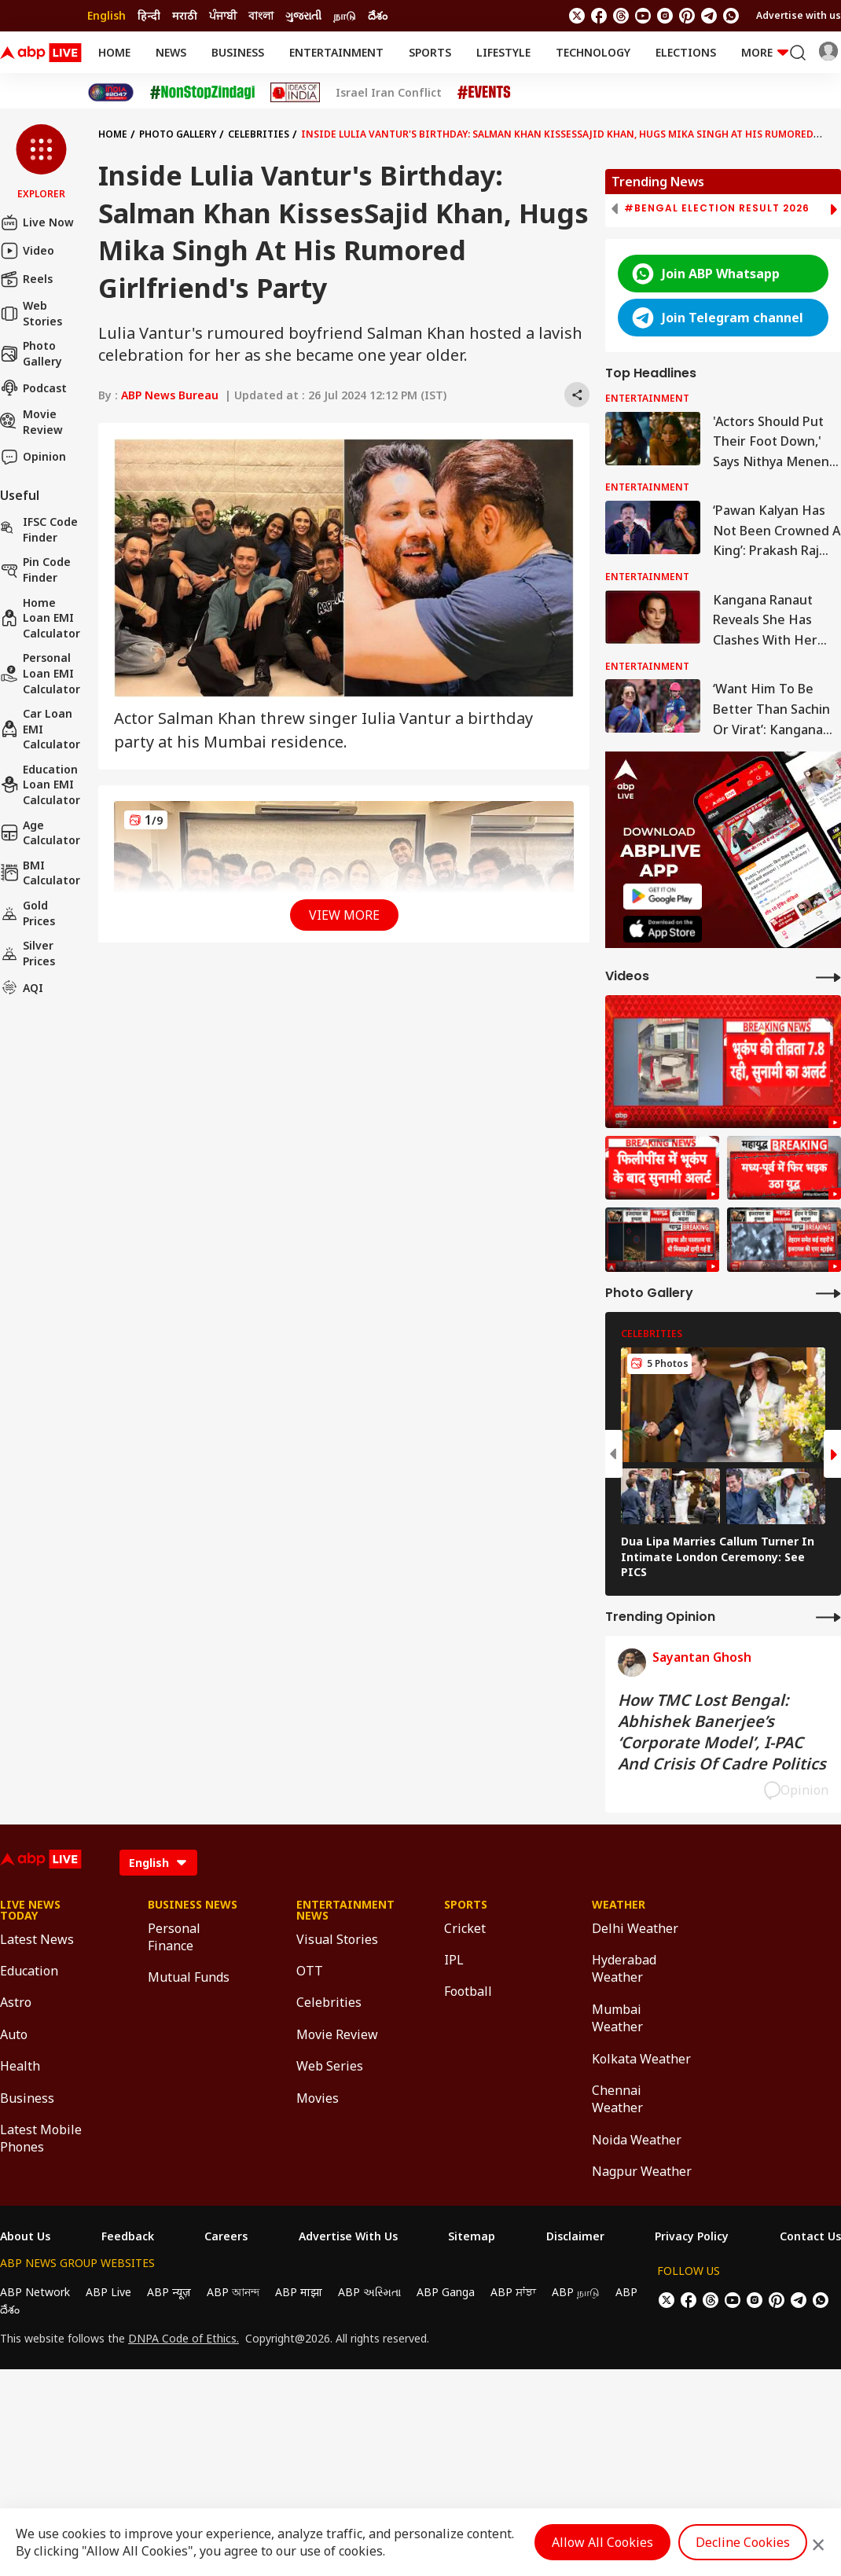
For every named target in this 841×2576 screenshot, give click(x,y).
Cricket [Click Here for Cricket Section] (465, 1928)
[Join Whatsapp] (731, 15)
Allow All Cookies (602, 2542)
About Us (25, 2236)
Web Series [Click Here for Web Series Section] (329, 2065)
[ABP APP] (662, 897)
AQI (21, 987)
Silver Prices (27, 953)
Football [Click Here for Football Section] (468, 1991)
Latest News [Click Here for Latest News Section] (37, 1939)
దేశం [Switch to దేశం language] (377, 15)
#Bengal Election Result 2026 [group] (717, 208)
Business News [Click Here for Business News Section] (192, 1904)
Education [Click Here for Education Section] (29, 1970)
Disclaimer (575, 2236)
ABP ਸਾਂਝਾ (513, 2291)
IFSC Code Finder (39, 529)
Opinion (33, 456)
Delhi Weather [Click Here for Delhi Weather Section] (635, 1928)
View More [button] (344, 915)
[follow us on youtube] (643, 15)
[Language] (158, 1863)
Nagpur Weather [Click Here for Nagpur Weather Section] (642, 2171)
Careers (226, 2236)
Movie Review (31, 421)
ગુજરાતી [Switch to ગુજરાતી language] (303, 15)
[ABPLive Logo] (41, 52)
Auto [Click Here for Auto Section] (14, 2034)
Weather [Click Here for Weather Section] (618, 1904)
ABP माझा (298, 2291)
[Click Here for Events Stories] (484, 92)
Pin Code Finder (35, 569)
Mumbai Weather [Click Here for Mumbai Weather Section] (617, 2018)
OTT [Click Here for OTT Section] (309, 1970)
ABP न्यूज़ (169, 2291)
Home (114, 52)
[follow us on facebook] (598, 15)
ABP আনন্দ (233, 2291)
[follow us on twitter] (576, 15)
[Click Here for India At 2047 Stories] (110, 92)
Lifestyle (503, 52)
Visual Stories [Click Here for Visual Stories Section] (337, 1939)
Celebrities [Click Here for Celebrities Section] (329, 2002)
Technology (593, 52)
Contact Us (810, 2236)
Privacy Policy (692, 2236)
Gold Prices (27, 913)
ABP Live (108, 2291)
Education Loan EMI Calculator (40, 784)
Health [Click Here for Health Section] (20, 2065)
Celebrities (258, 134)
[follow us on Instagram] (665, 15)
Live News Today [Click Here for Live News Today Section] (30, 1910)
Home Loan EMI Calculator (40, 618)
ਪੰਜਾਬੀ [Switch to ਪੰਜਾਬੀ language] (223, 15)
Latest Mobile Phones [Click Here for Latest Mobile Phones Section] (41, 2138)
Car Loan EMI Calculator (40, 728)
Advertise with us (798, 15)
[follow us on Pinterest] (687, 15)
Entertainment (336, 52)
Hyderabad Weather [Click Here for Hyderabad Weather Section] (624, 1968)
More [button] (764, 52)
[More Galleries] (828, 1293)
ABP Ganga (446, 2291)
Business (237, 52)
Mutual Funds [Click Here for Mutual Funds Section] (189, 1977)
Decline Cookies (743, 2542)
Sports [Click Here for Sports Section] (465, 1904)
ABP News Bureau (170, 395)
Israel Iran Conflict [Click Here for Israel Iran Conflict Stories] (389, 92)
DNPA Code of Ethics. (183, 2338)
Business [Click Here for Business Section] (27, 2098)
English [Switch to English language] (106, 15)
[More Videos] (828, 977)
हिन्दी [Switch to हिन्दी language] (149, 15)
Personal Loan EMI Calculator (40, 673)
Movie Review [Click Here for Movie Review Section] (337, 2034)
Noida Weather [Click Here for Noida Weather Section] (636, 2139)
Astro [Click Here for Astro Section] (15, 2002)
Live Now (37, 222)
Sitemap (471, 2236)
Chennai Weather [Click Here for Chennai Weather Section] (617, 2099)
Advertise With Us (348, 2236)
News (171, 52)
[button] (41, 162)
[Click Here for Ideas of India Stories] (295, 92)
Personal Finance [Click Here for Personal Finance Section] (174, 1937)
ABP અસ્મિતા (369, 2291)
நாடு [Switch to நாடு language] (344, 15)
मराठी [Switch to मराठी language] (184, 15)
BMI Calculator (40, 873)
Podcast (33, 387)
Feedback (127, 2236)
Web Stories (31, 313)
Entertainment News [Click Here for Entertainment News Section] (345, 1910)
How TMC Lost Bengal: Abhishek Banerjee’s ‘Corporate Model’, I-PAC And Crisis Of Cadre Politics (722, 1731)
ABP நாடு (576, 2291)
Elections (686, 52)
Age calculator (40, 833)
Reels (26, 279)
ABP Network (35, 2291)
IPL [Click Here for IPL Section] (454, 1959)
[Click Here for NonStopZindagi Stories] (202, 93)
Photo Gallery (31, 353)
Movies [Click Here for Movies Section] (317, 2098)
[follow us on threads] (620, 15)
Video (27, 250)
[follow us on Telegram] (709, 15)
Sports (430, 52)
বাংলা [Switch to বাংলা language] (261, 15)
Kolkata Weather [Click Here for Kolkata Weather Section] (641, 2058)
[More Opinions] (828, 1616)
